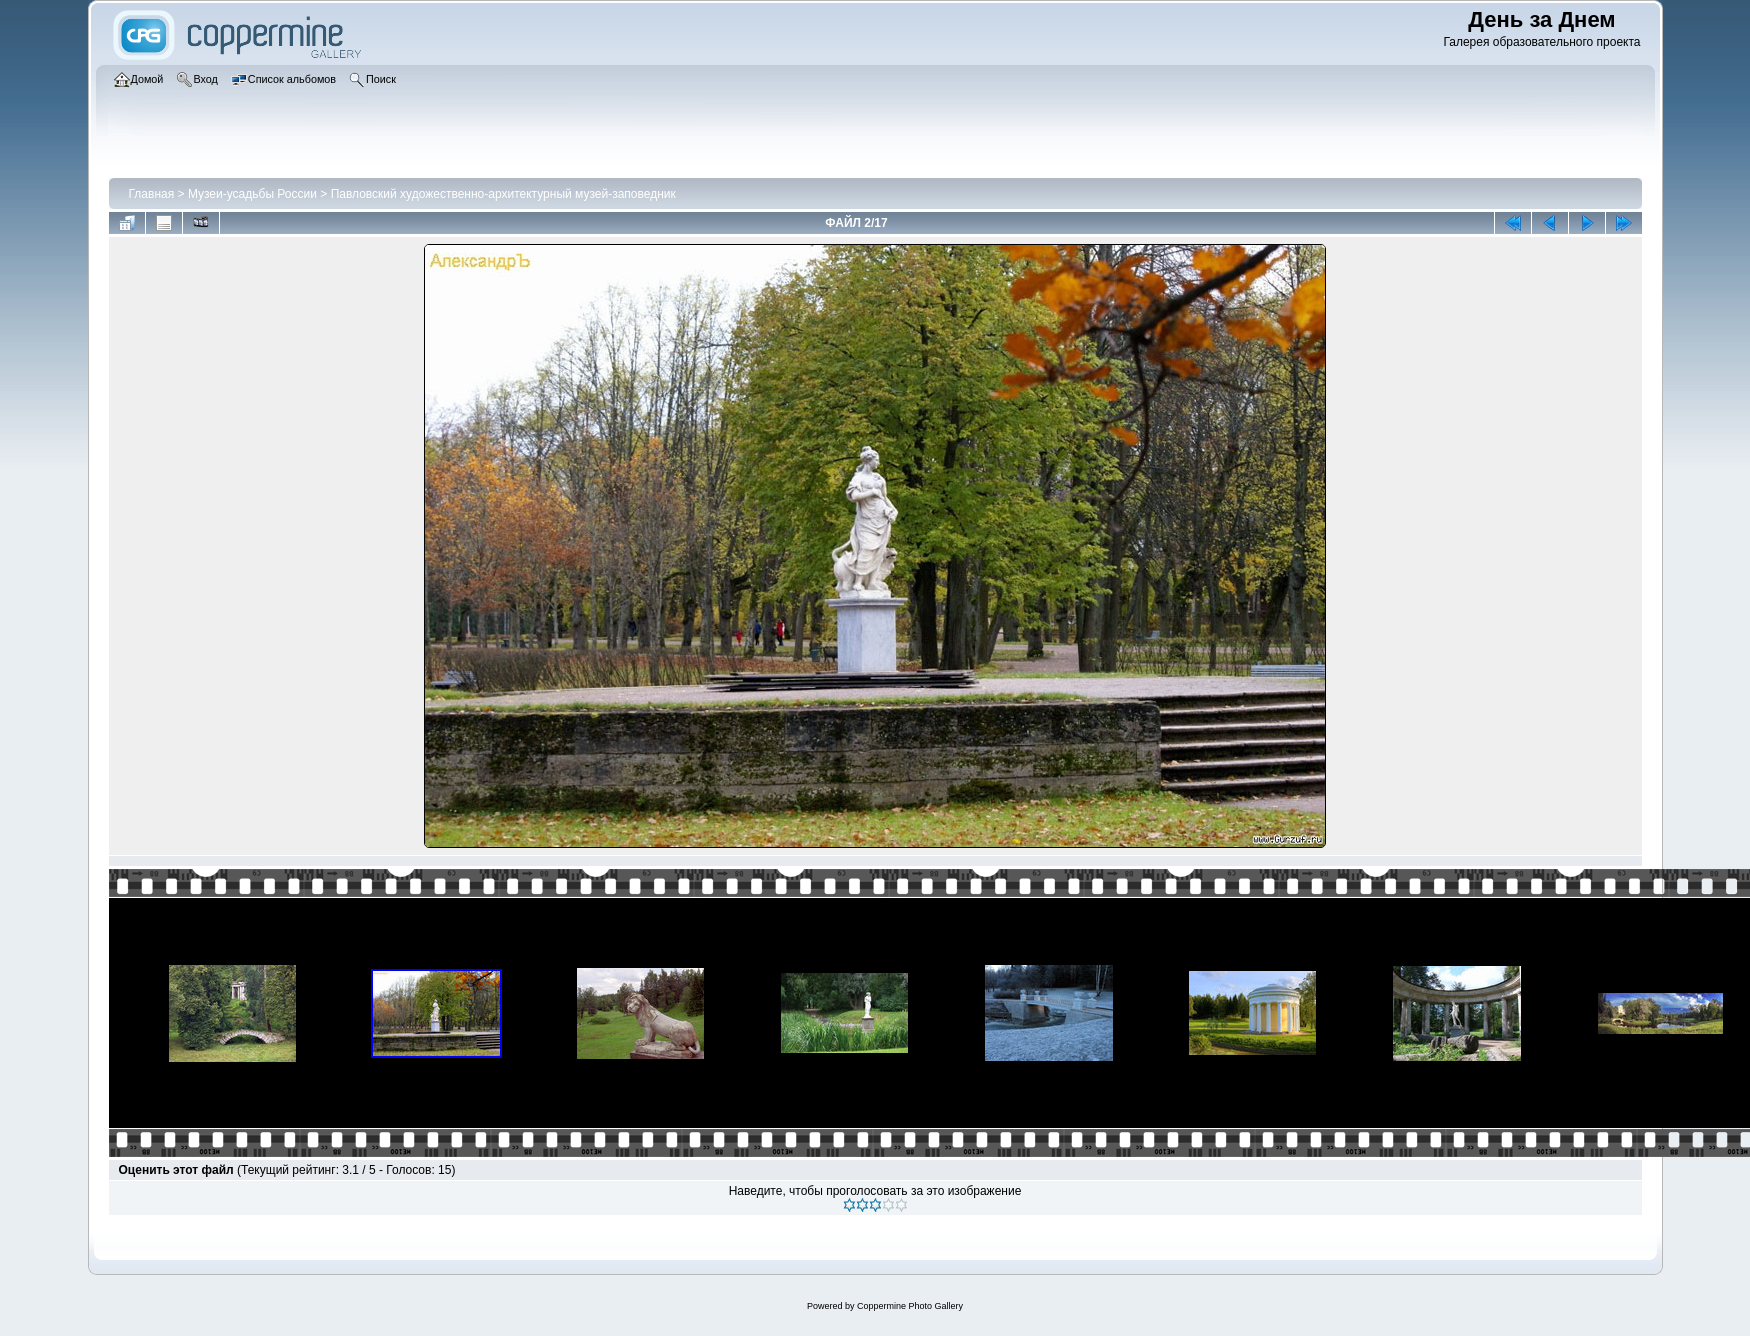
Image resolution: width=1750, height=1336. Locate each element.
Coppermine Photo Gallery (910, 1306)
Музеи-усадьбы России (252, 194)
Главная (152, 194)
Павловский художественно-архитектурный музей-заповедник (503, 194)
